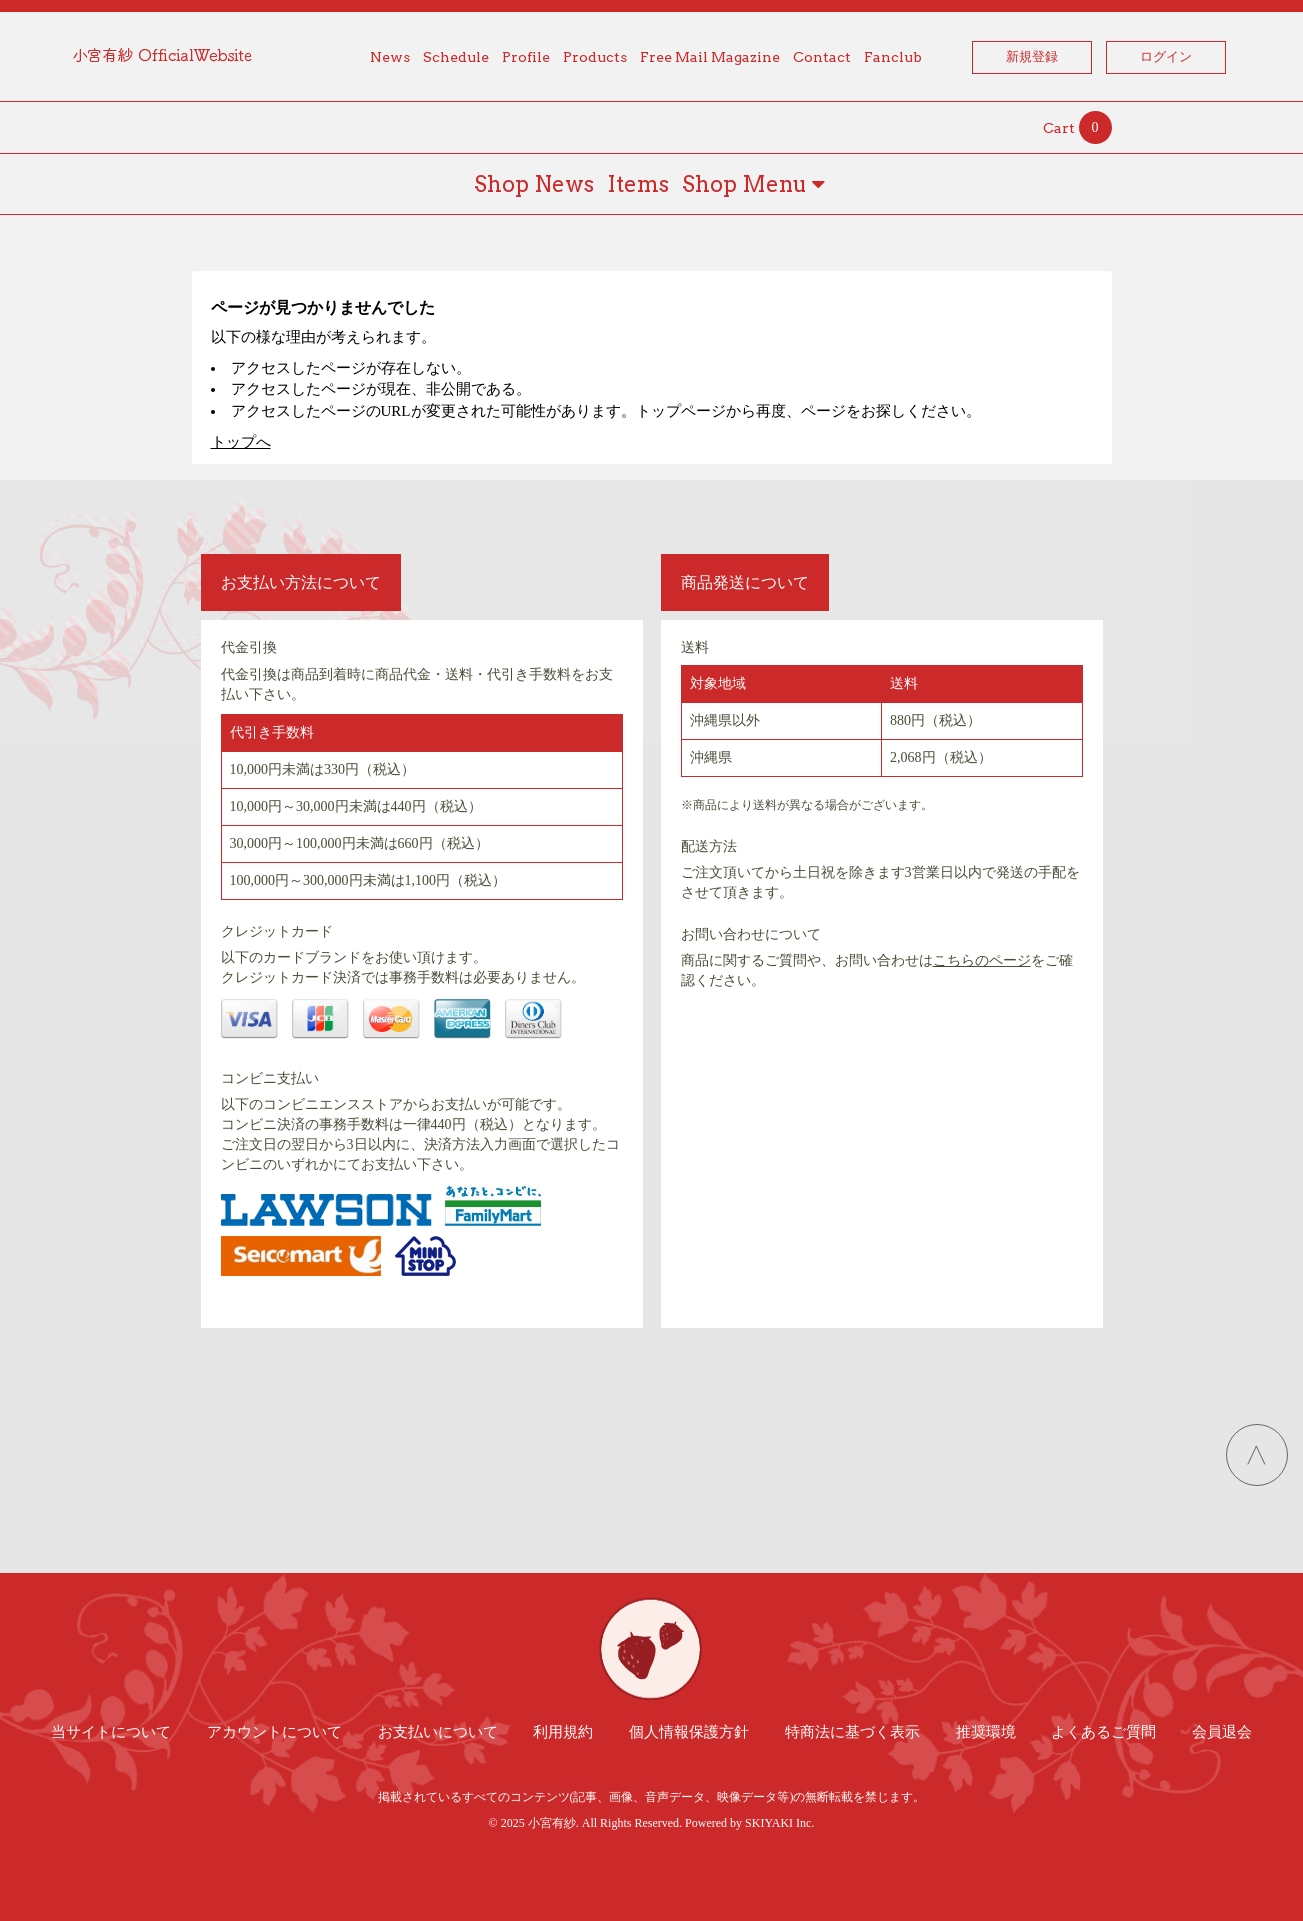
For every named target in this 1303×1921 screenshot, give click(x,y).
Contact (822, 57)
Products (595, 57)
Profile (526, 57)
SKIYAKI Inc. (779, 1823)
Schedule (456, 57)
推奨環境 (986, 1732)
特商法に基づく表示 (852, 1732)
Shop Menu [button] (753, 184)
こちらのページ (982, 960)
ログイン (1166, 56)
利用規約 (563, 1732)
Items (638, 184)
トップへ (241, 442)
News (390, 57)
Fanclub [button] (893, 57)
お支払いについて (438, 1732)
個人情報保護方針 (689, 1732)
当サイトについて (111, 1732)
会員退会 (1222, 1732)
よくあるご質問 (1103, 1732)
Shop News (534, 184)
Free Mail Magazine (710, 57)
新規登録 (1032, 56)
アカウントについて (274, 1732)
